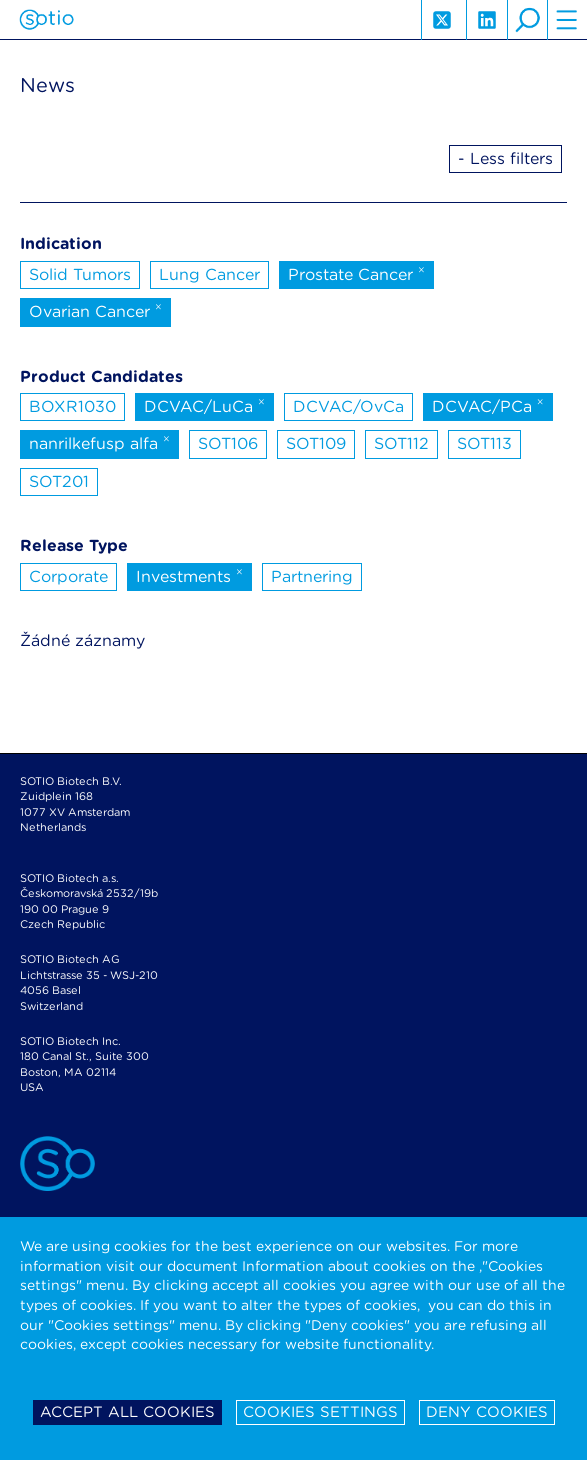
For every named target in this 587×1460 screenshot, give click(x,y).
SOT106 (228, 443)
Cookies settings (320, 1412)
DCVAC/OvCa (348, 406)
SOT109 (316, 443)
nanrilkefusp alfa (99, 442)
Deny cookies (487, 1412)
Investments (189, 575)
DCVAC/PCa (488, 405)
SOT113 (484, 443)
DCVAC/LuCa (204, 405)
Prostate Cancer (356, 273)
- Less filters (505, 158)
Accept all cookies (127, 1412)
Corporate (68, 576)
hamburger (567, 20)
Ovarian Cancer (95, 310)
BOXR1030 (72, 406)
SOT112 (401, 443)
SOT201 (59, 481)
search (527, 20)
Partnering (312, 576)
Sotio (46, 20)
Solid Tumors (80, 274)
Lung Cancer (209, 274)
